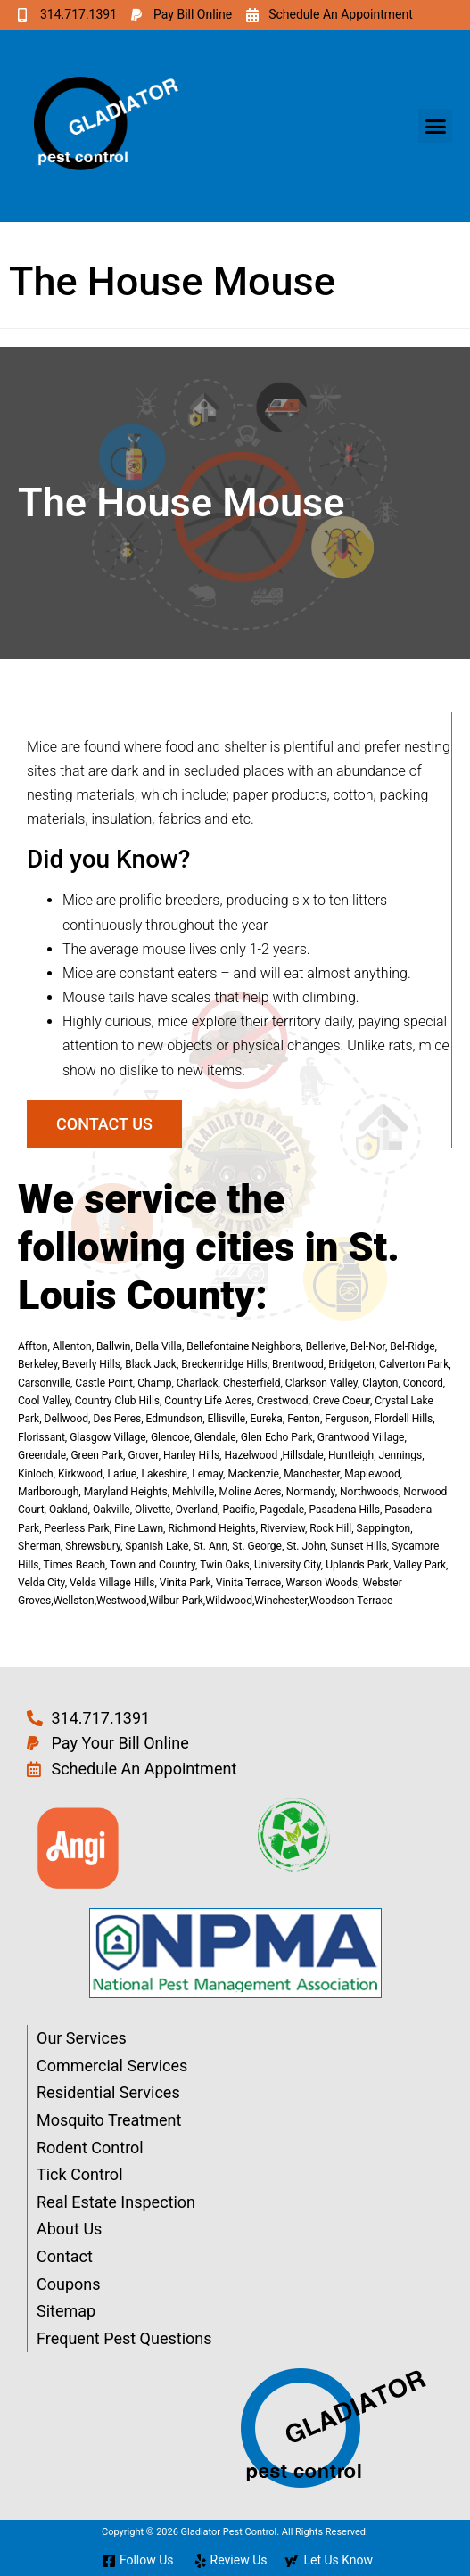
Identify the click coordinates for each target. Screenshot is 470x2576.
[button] (435, 126)
